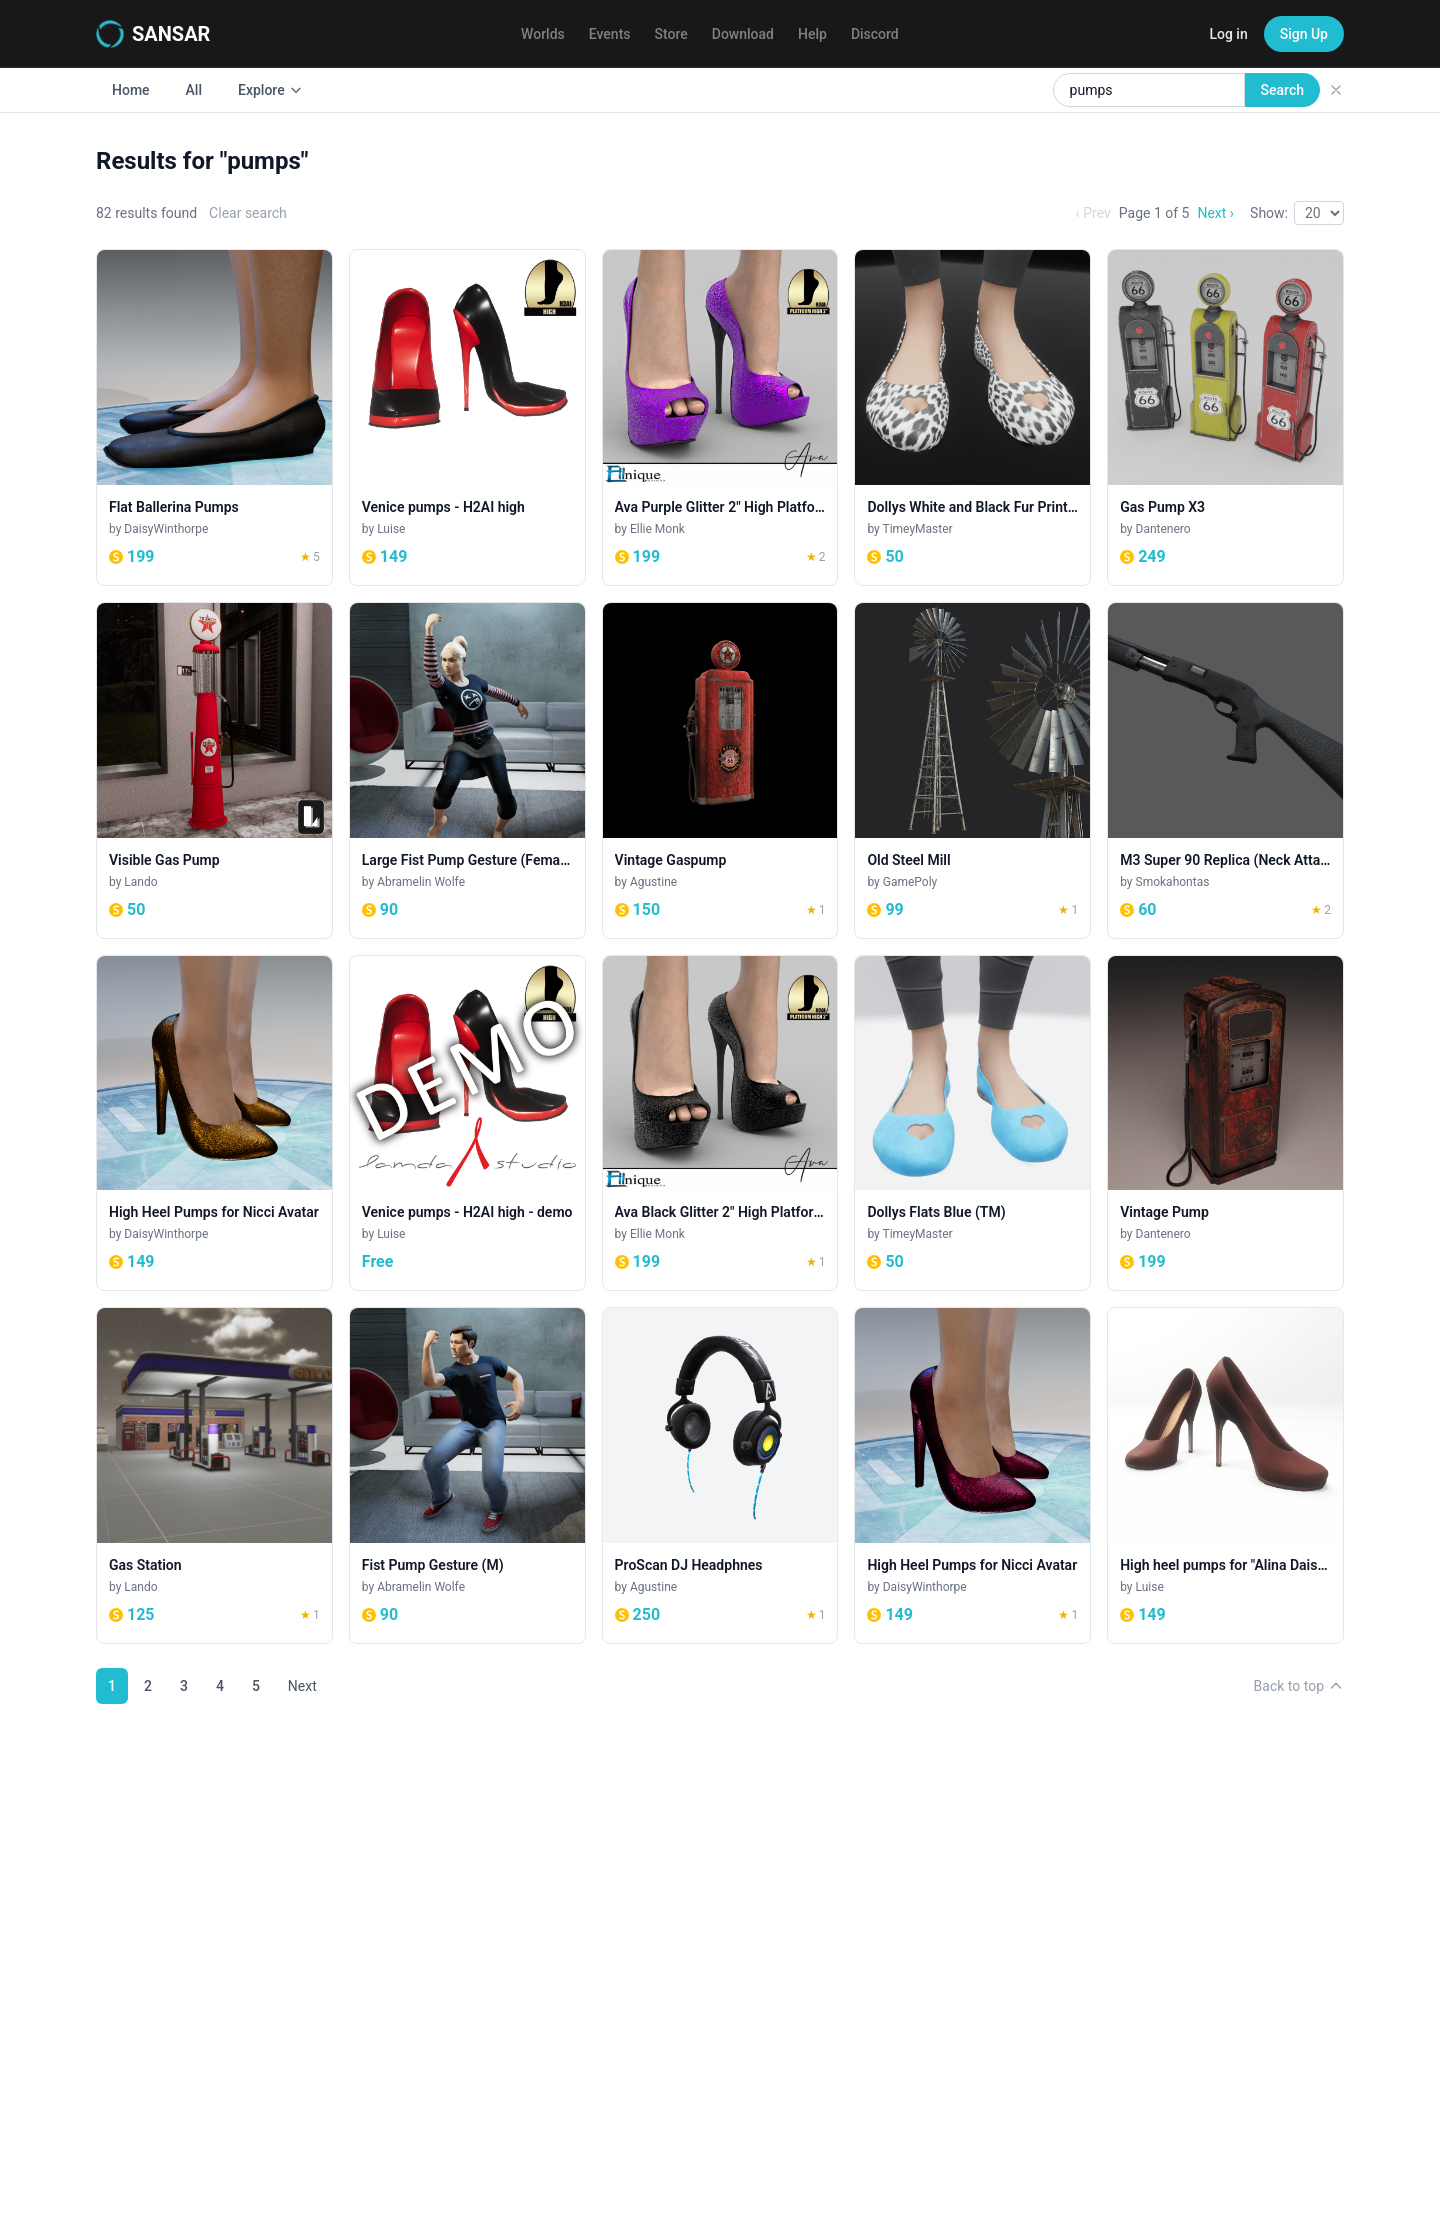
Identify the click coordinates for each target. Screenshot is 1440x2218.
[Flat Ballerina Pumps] (214, 417)
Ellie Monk (657, 529)
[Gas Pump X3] (1225, 417)
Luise (391, 529)
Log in (1228, 34)
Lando (140, 882)
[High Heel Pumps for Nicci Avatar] (214, 1123)
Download (743, 34)
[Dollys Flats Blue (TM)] (972, 1123)
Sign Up (1304, 34)
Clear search (248, 213)
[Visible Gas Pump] (214, 770)
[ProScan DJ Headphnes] (720, 1475)
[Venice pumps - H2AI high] (467, 417)
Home (131, 90)
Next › (1215, 213)
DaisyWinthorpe (166, 529)
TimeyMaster (918, 529)
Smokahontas (1173, 882)
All (194, 90)
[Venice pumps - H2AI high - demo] (467, 1123)
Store (671, 34)
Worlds (543, 34)
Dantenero (1163, 529)
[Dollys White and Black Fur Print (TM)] (972, 417)
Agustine (653, 882)
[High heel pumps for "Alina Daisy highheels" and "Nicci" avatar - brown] (1225, 1475)
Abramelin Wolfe (421, 882)
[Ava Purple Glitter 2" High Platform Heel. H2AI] (720, 417)
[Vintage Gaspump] (720, 770)
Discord (875, 34)
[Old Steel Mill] (972, 770)
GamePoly (910, 882)
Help (812, 34)
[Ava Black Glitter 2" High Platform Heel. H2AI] (720, 1123)
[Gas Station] (214, 1475)
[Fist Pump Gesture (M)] (467, 1475)
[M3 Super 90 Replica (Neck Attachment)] (1225, 770)
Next (302, 1686)
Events (610, 34)
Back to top (1299, 1686)
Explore (270, 90)
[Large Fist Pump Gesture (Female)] (467, 770)
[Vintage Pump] (1225, 1123)
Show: (1269, 213)
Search (1282, 90)
